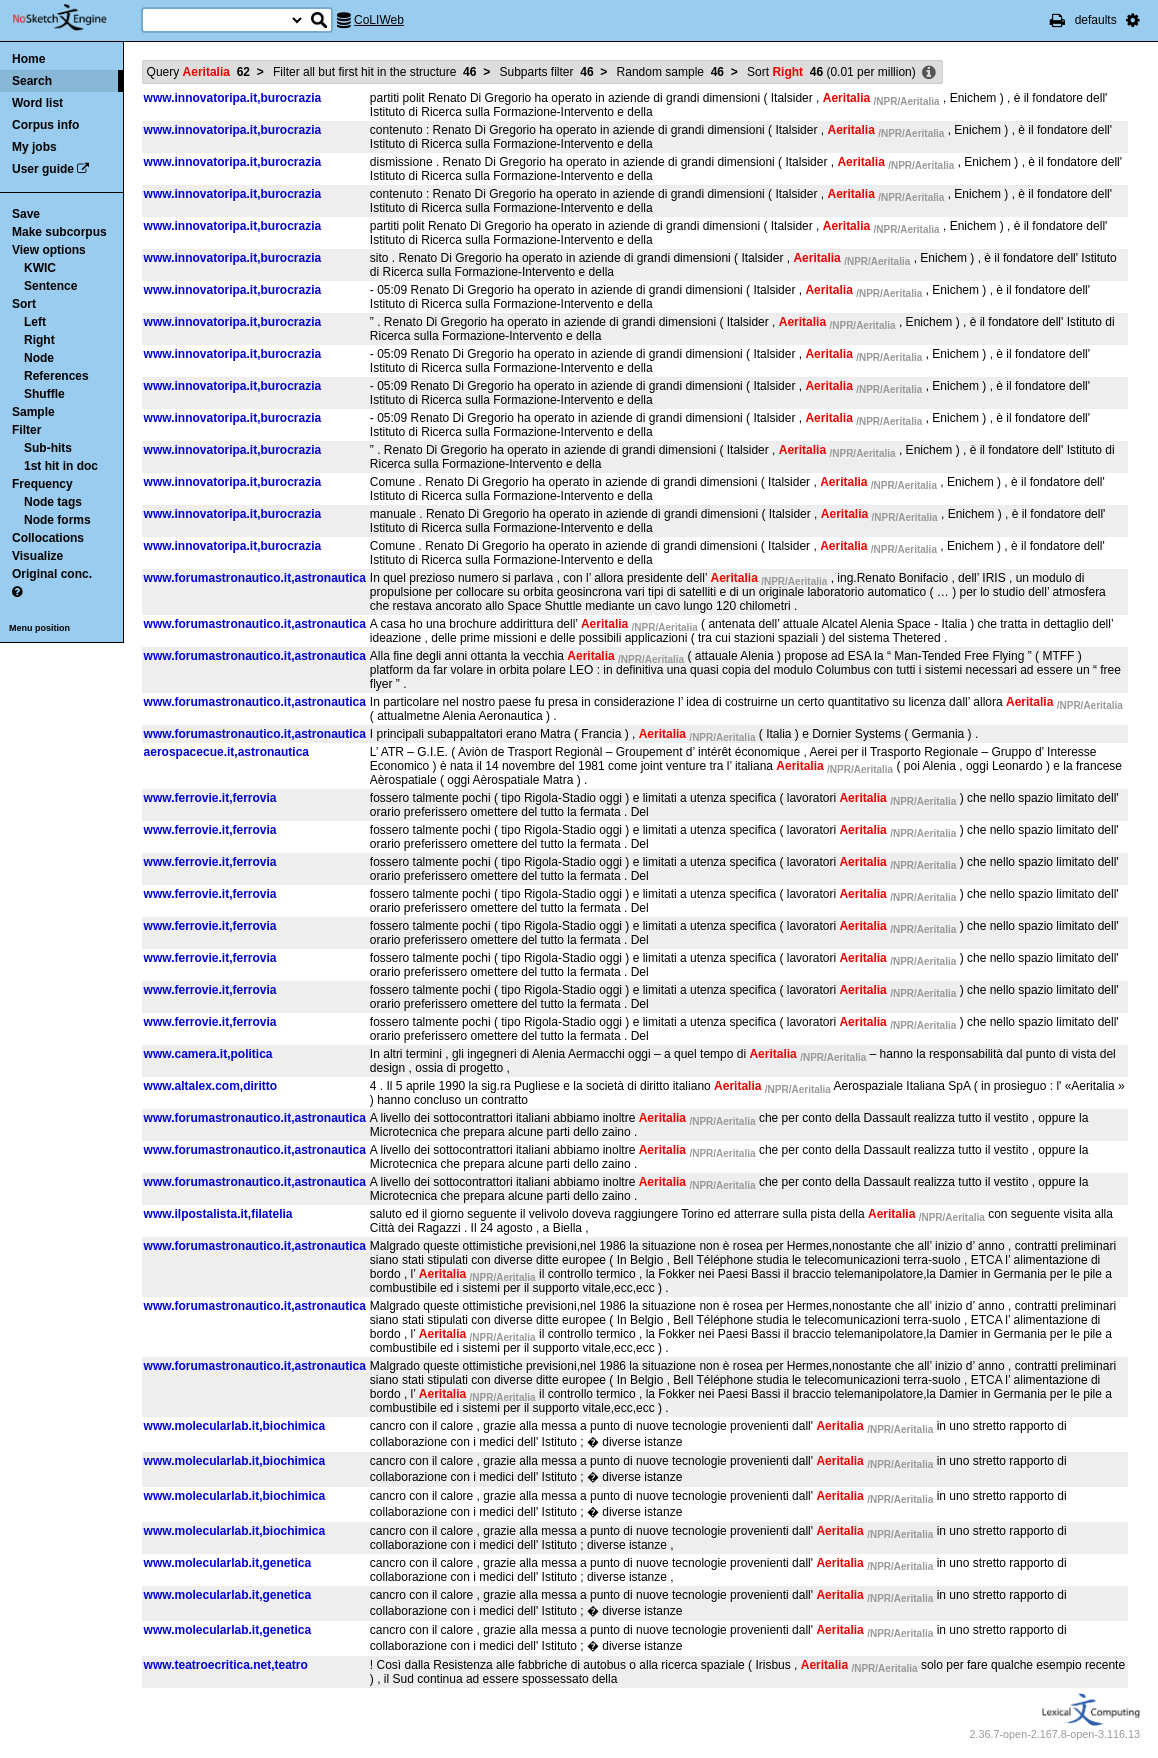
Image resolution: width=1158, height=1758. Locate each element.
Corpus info (45, 125)
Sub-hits (48, 448)
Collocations (48, 538)
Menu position (39, 628)
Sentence (50, 286)
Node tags (53, 502)
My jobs (34, 147)
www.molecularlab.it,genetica (228, 1563)
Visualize (37, 556)
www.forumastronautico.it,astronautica (255, 578)
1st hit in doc (61, 466)
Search (32, 81)
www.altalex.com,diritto (211, 1086)
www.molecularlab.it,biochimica (235, 1426)
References (56, 376)
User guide (43, 169)
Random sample (670, 72)
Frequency (42, 484)
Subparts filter (547, 72)
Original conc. (52, 574)
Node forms (57, 520)
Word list (37, 103)
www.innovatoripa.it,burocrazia (233, 98)
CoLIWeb (379, 20)
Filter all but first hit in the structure (374, 72)
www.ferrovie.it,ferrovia (210, 798)
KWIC (40, 268)
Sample (33, 412)
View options (49, 250)
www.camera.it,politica (208, 1054)
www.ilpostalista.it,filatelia (218, 1214)
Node (39, 358)
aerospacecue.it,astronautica (226, 752)
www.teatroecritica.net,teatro (226, 1665)
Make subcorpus (59, 232)
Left (35, 322)
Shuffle (44, 394)
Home (28, 59)
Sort (24, 304)
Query (198, 72)
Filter (26, 430)
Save (26, 214)
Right (39, 340)
